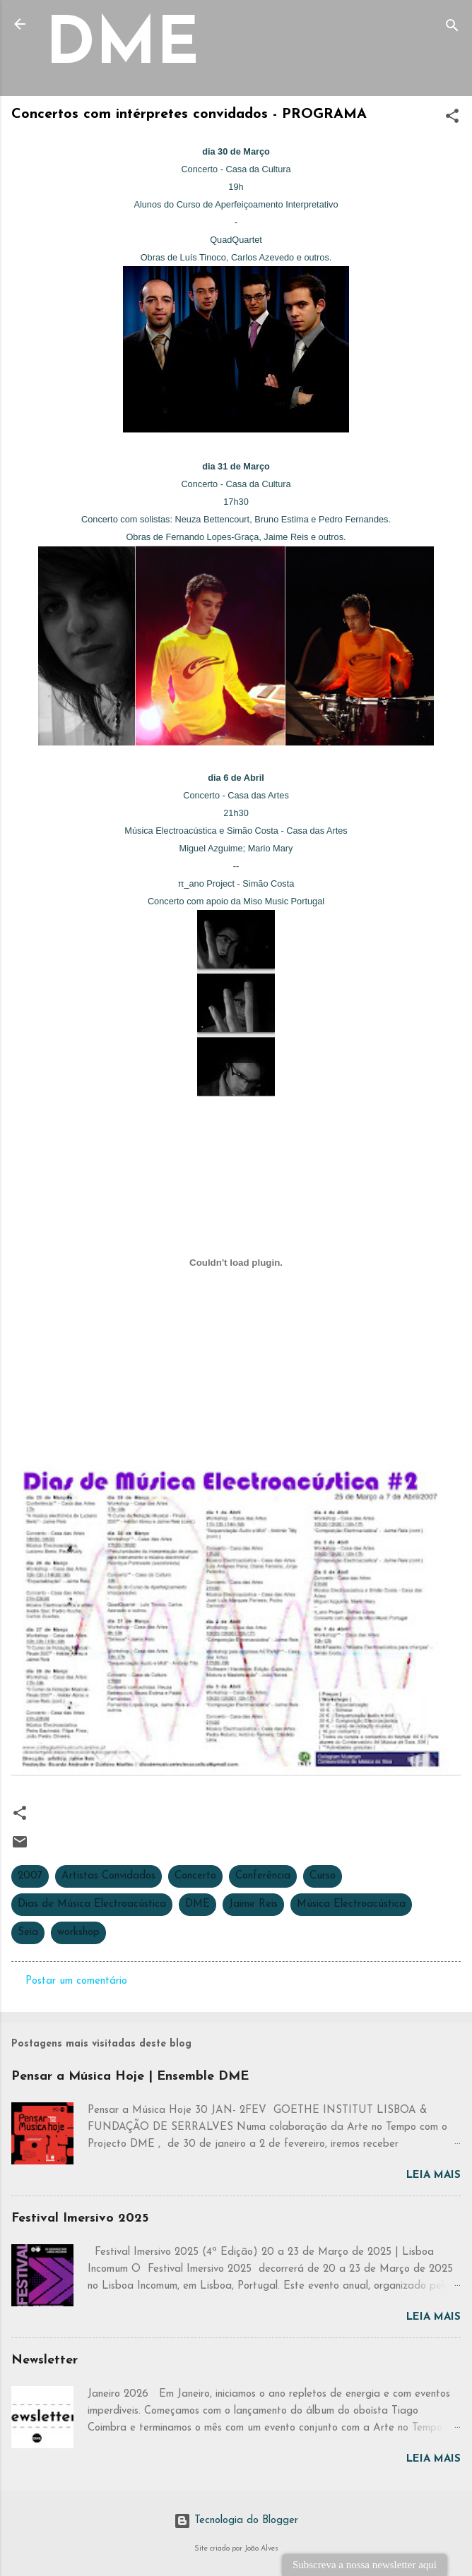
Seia (28, 1932)
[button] (452, 119)
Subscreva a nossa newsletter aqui (365, 2564)
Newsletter (44, 2360)
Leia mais (433, 2175)
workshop (78, 1932)
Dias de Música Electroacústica (92, 1904)
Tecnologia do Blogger (236, 2520)
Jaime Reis (253, 1904)
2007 (30, 1876)
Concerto (195, 1876)
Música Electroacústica (351, 1904)
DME (122, 47)
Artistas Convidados (108, 1876)
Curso (322, 1876)
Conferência (262, 1876)
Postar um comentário (76, 1981)
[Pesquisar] (452, 28)
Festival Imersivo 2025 (79, 2218)
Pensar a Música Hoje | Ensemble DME (130, 2076)
